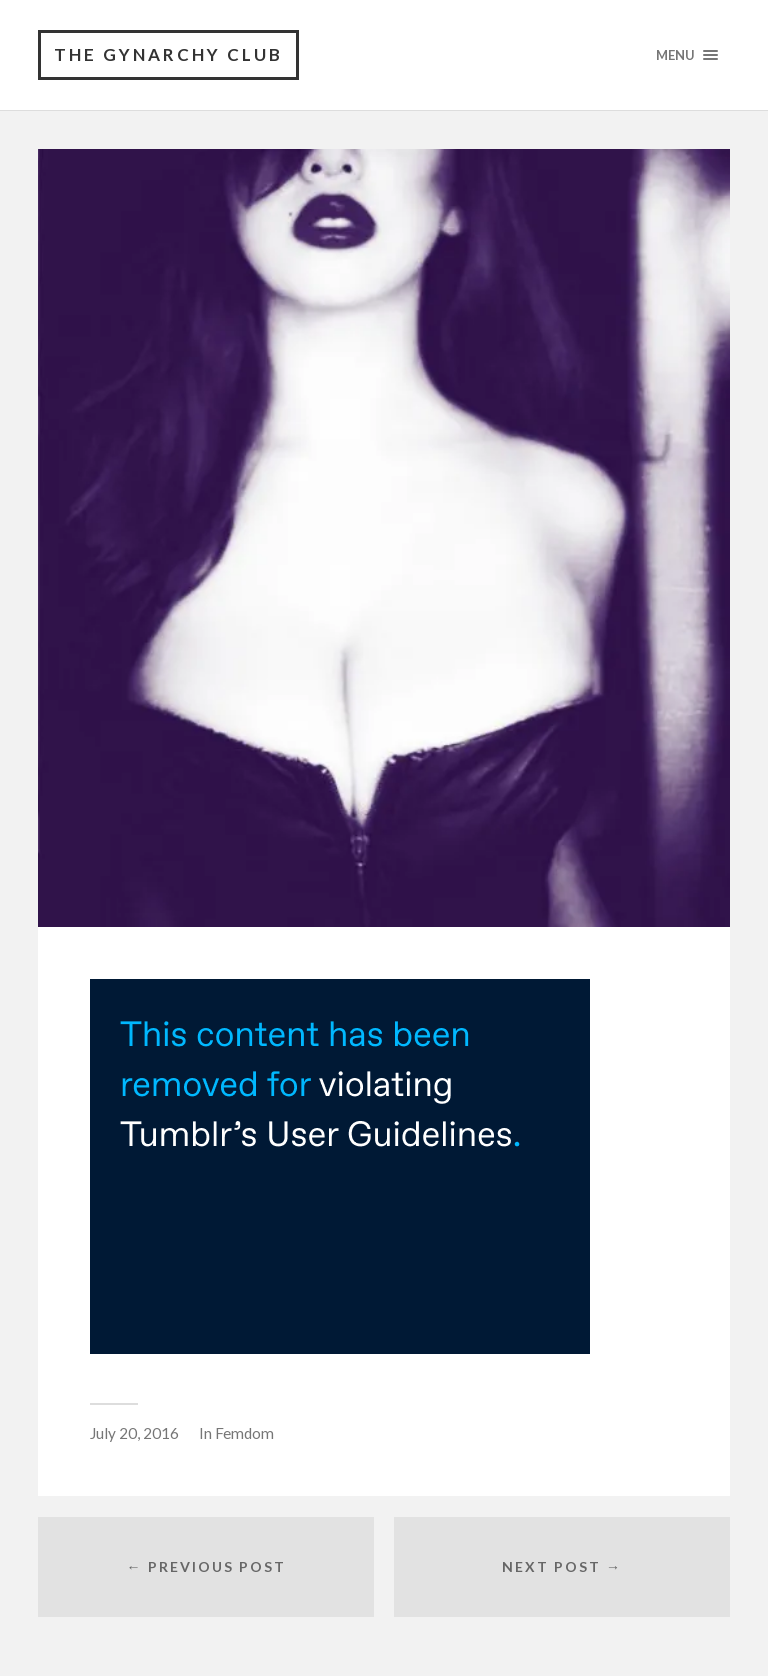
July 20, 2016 (134, 1433)
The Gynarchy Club (168, 54)
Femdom (244, 1433)
